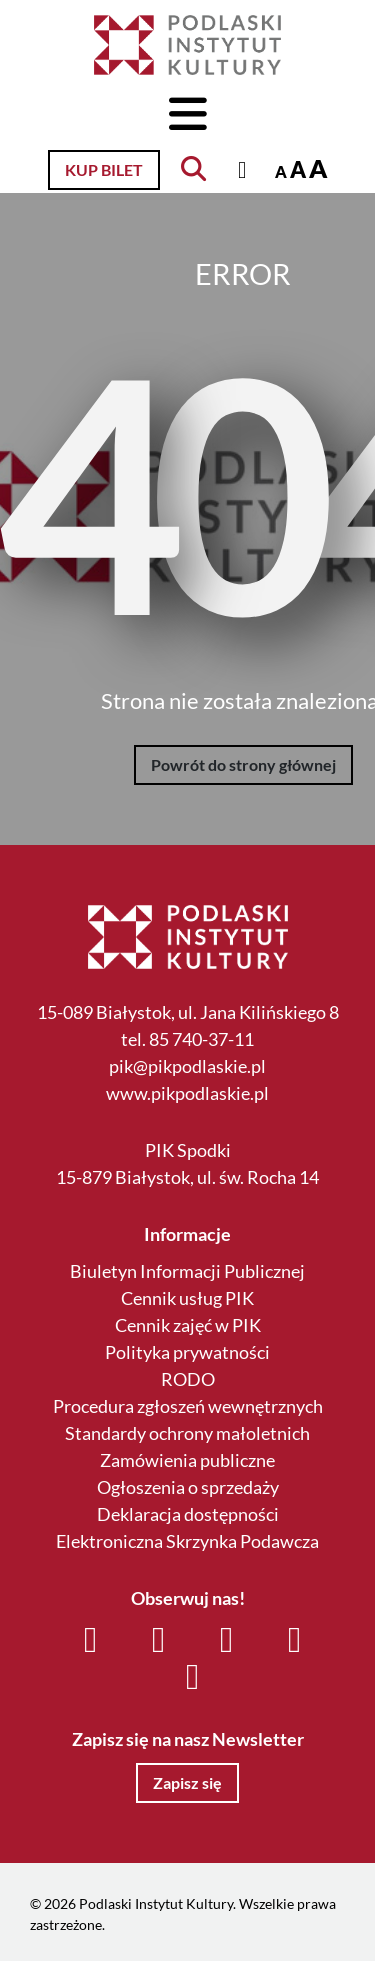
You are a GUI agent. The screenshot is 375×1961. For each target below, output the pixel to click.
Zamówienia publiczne (187, 1460)
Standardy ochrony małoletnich (187, 1433)
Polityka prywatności (187, 1352)
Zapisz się (187, 1782)
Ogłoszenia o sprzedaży (188, 1487)
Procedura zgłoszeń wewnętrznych (188, 1406)
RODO (188, 1379)
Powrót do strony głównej (243, 764)
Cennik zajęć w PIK (188, 1325)
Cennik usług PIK (187, 1298)
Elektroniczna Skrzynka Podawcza (187, 1541)
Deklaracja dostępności (188, 1514)
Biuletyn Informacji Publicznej (187, 1271)
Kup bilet (104, 169)
